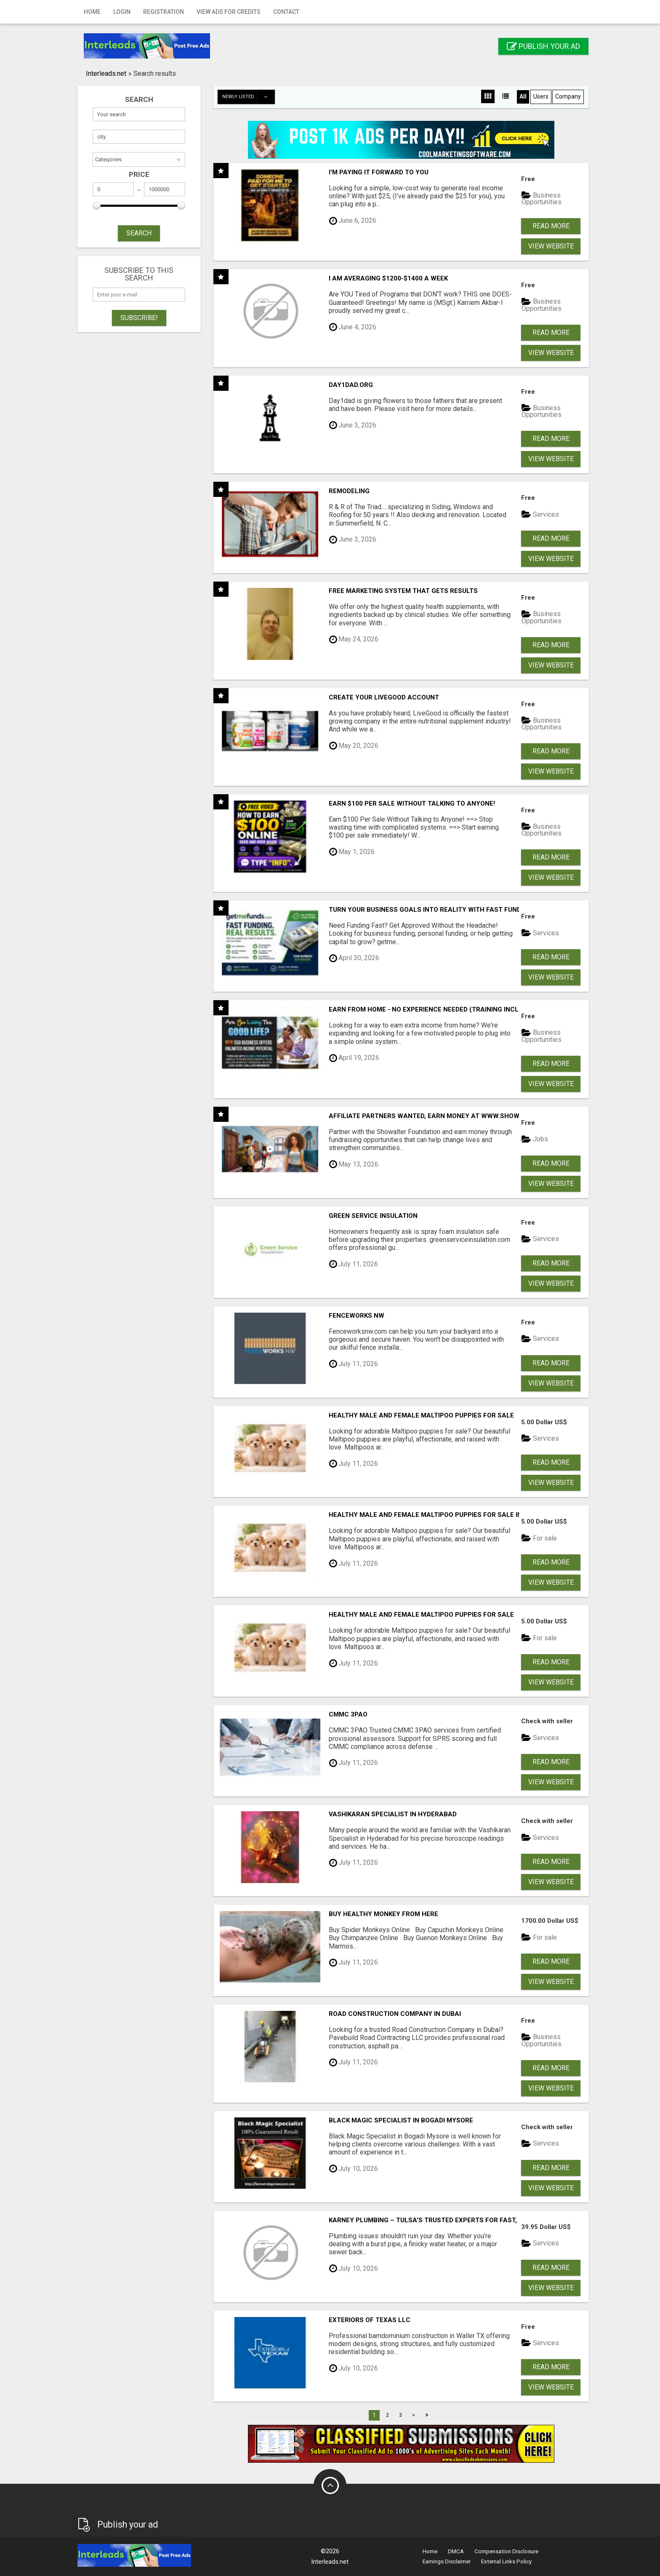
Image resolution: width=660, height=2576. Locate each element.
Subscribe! (139, 318)
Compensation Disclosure (506, 2551)
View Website (551, 246)
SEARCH (139, 233)
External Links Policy (506, 2561)
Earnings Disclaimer (447, 2561)
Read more (551, 226)
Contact (286, 11)
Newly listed (248, 97)
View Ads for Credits (229, 11)
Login (121, 11)
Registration (163, 11)
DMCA (456, 2551)
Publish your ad (543, 46)
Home (92, 11)
